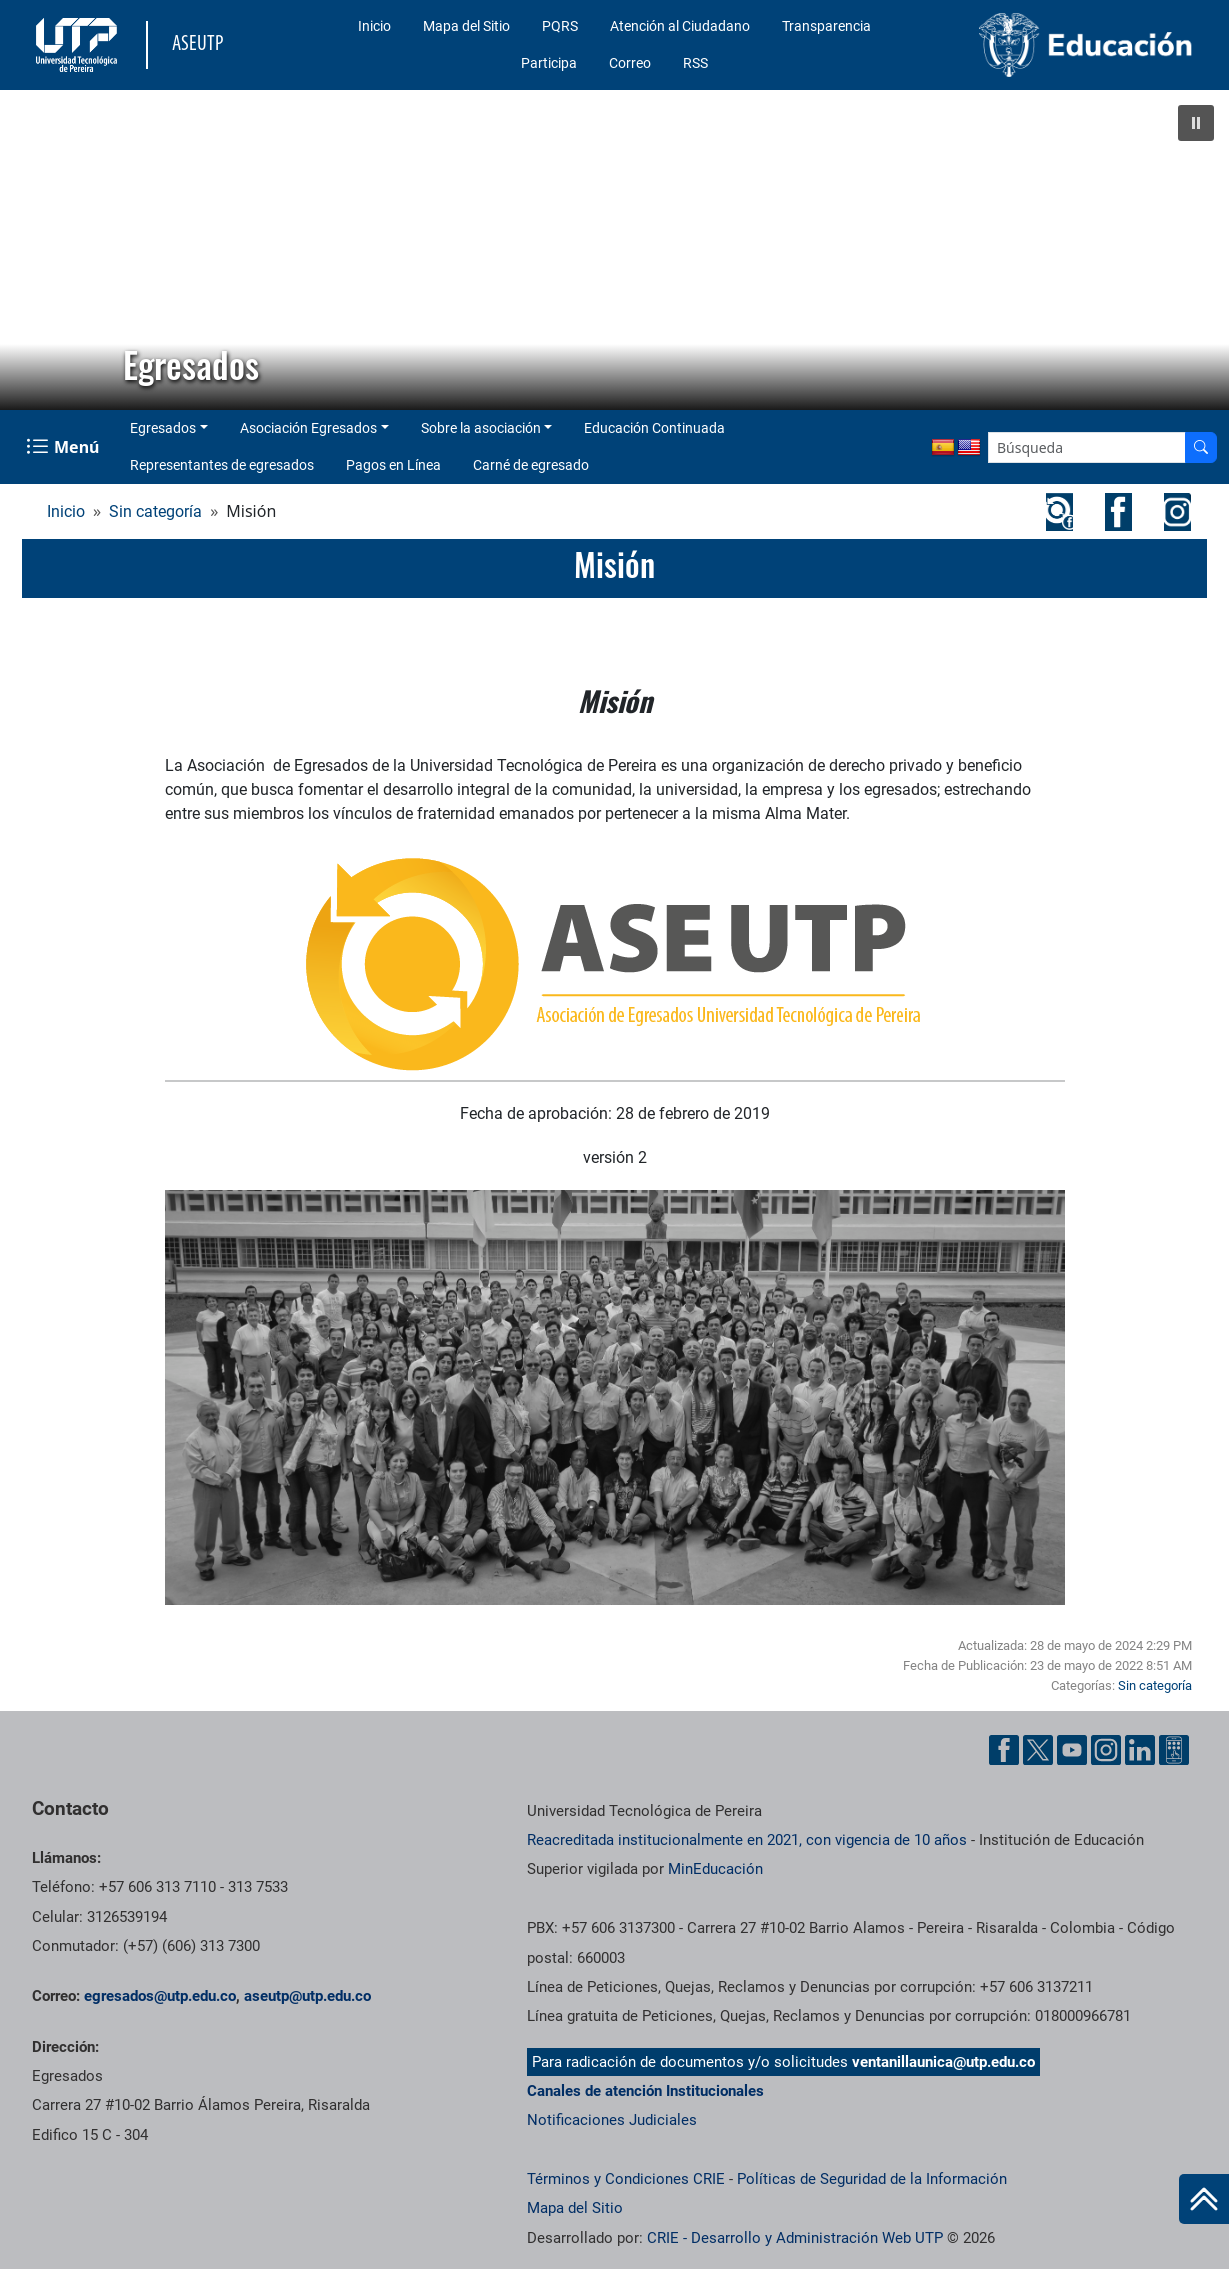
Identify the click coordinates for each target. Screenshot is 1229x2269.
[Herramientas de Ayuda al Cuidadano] (1174, 1750)
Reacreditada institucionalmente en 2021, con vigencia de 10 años (747, 1840)
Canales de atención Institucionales (645, 2091)
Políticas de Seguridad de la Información (872, 2179)
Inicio (374, 26)
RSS (695, 63)
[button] (1196, 123)
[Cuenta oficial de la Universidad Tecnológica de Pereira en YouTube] (1072, 1750)
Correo (630, 63)
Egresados (163, 428)
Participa (549, 63)
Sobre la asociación (481, 428)
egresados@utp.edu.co (160, 1996)
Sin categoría (155, 511)
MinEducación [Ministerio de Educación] (715, 1869)
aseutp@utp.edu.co (307, 1996)
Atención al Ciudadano (680, 26)
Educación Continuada (654, 428)
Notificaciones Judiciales (612, 2120)
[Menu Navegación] (64, 447)
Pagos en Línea (393, 465)
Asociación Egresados (308, 428)
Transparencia (826, 26)
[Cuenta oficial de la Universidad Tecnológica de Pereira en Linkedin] (1140, 1750)
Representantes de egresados (222, 465)
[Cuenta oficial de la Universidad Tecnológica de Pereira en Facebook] (1004, 1750)
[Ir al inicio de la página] (1204, 2199)
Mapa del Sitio (466, 26)
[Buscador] (1201, 447)
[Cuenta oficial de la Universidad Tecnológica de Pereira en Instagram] (1106, 1750)
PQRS (560, 26)
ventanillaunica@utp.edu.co (943, 2062)
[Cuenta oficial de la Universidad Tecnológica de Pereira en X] (1038, 1750)
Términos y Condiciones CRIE (626, 2179)
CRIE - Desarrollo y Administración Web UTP (795, 2238)
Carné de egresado (531, 465)
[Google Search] (1087, 447)
